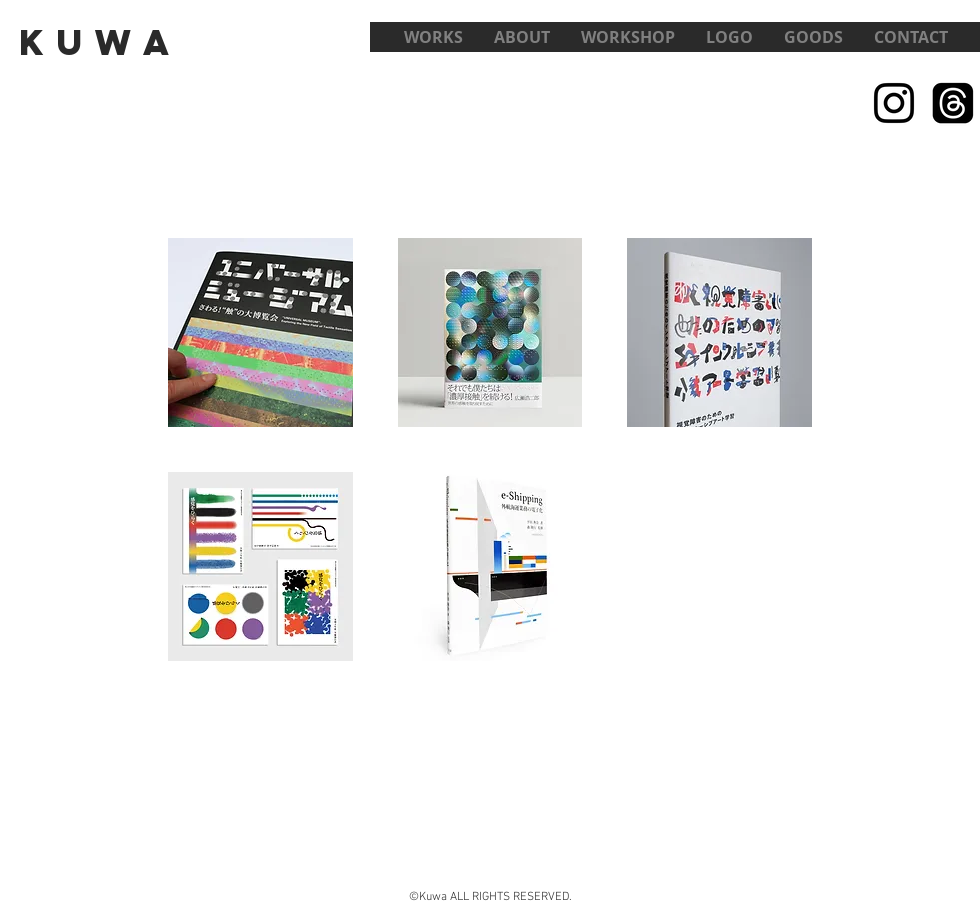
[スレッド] (953, 103)
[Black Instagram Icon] (894, 103)
